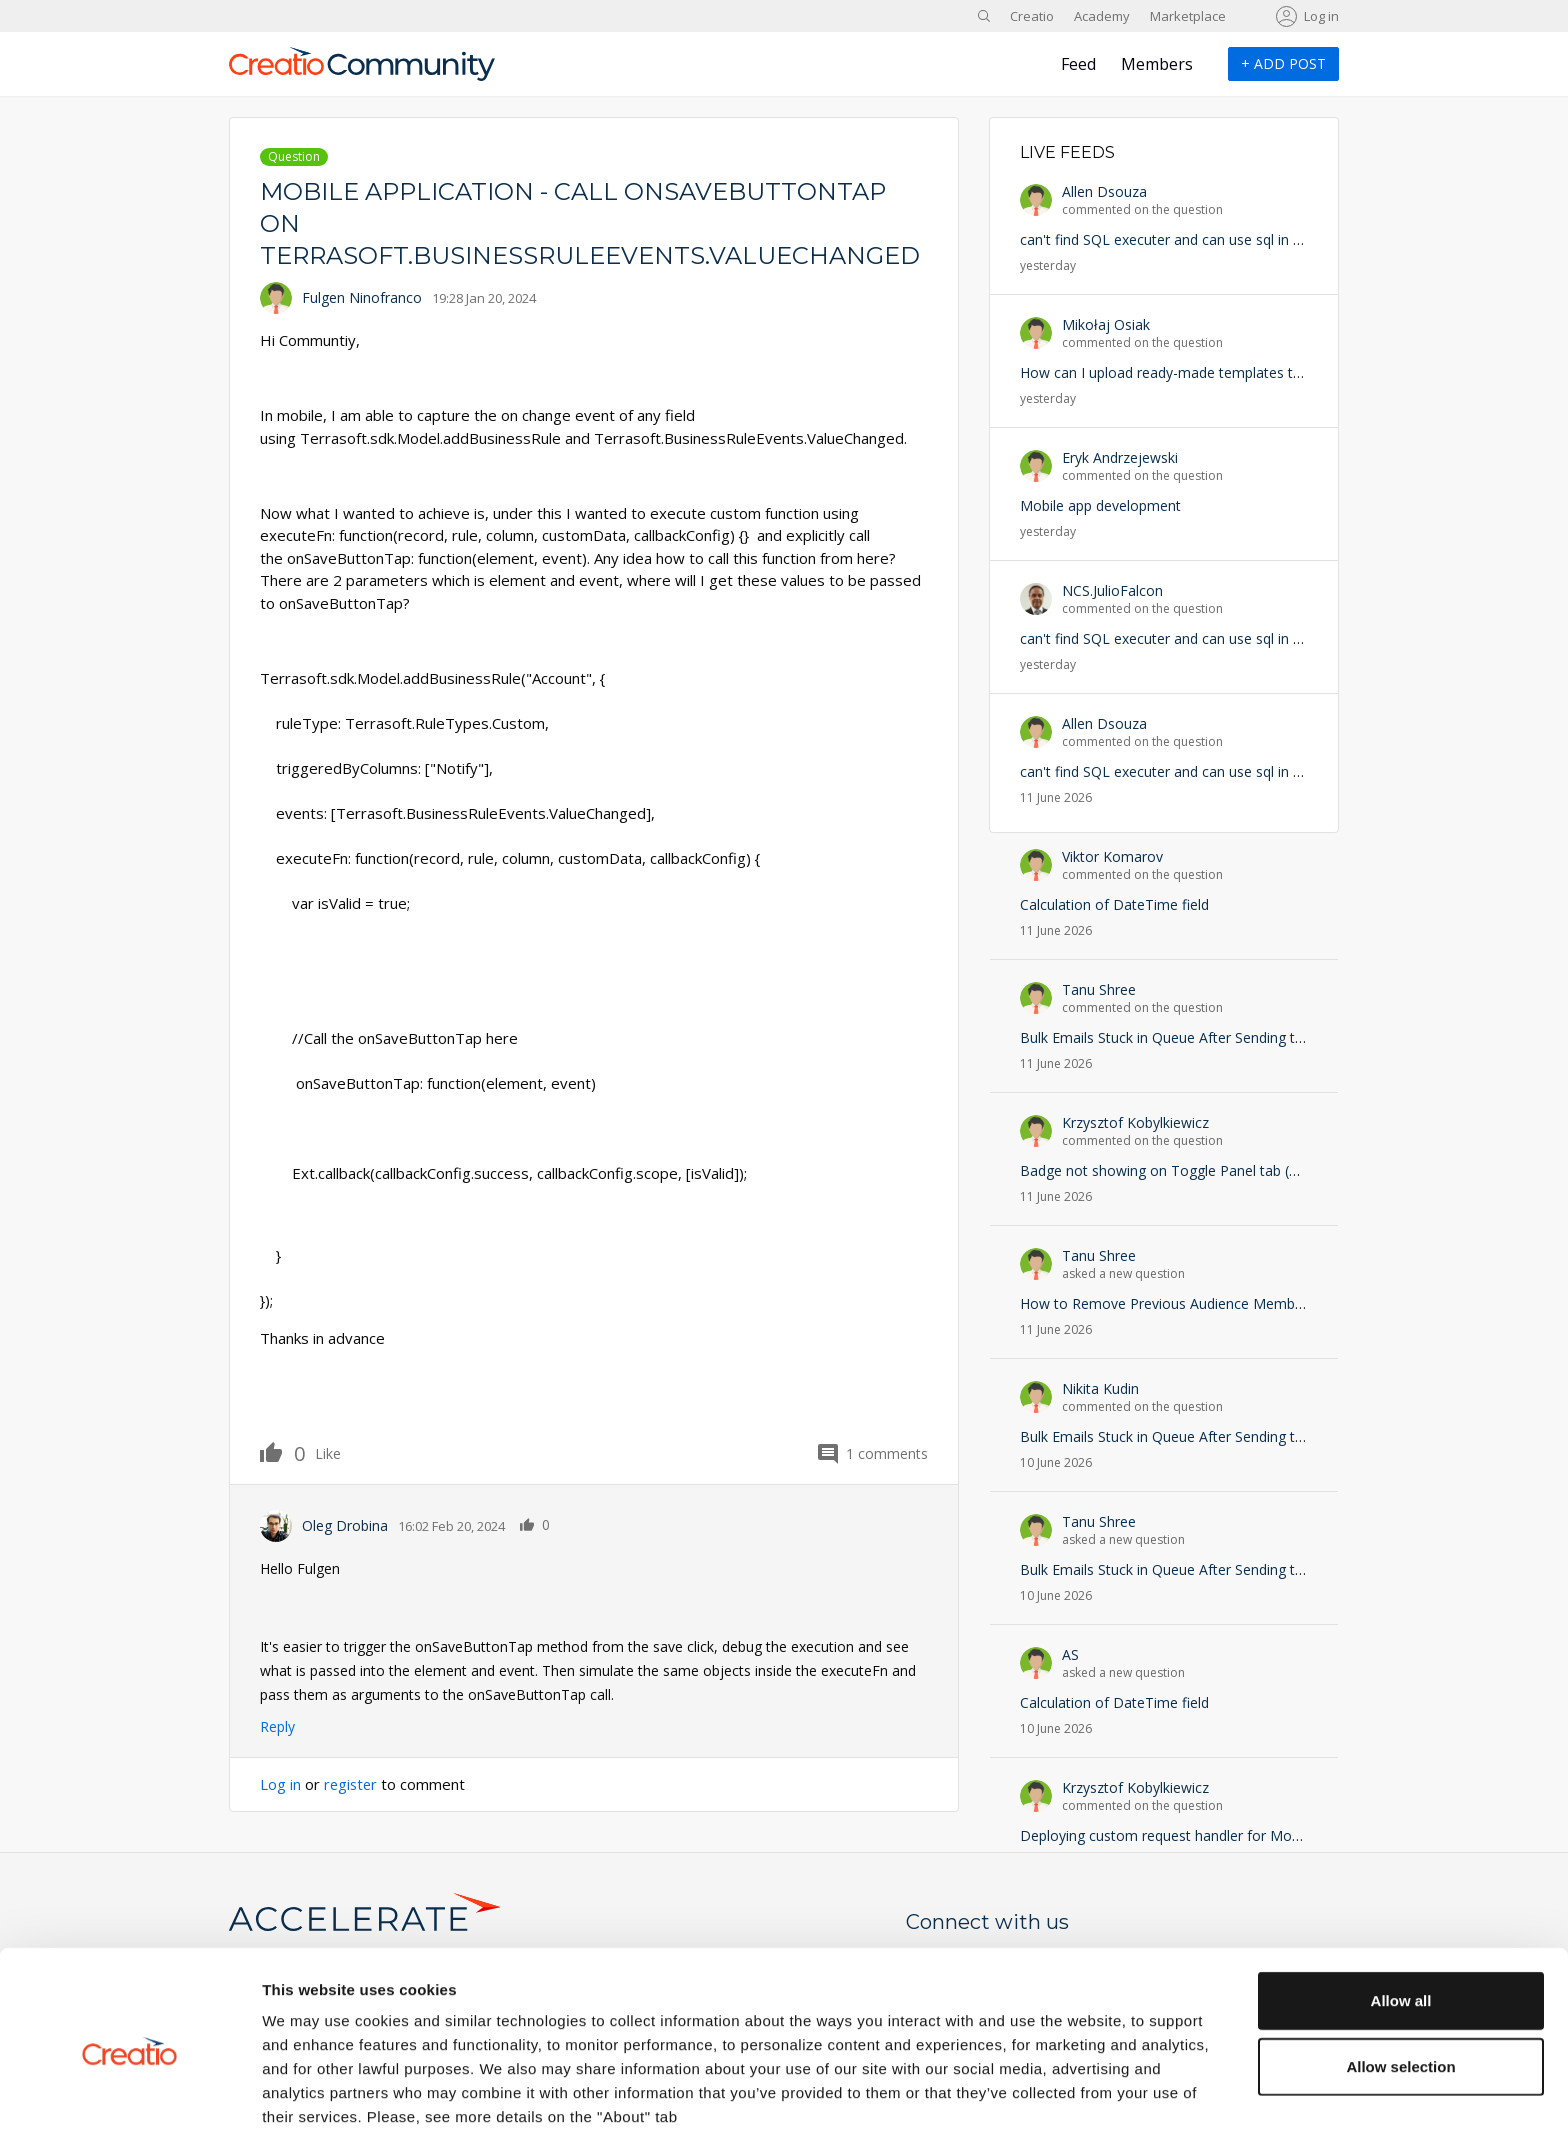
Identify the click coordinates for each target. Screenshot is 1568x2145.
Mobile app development (1100, 505)
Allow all (1401, 1924)
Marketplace (1188, 16)
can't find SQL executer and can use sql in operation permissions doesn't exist (1272, 239)
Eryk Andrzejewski (1120, 457)
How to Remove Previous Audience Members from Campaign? (1223, 1303)
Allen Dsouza (1104, 191)
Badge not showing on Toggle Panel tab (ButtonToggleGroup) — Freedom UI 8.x (1283, 1170)
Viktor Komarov (1112, 856)
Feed (1078, 64)
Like (282, 1452)
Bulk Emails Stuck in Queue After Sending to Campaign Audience (1228, 1037)
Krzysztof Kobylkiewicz (1135, 1122)
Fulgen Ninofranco (362, 297)
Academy (1102, 16)
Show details (1049, 2105)
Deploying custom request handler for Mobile (1167, 1835)
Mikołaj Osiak (1106, 324)
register (352, 1784)
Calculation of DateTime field (1114, 904)
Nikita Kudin (1100, 1388)
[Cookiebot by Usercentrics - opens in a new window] (129, 2106)
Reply (277, 1726)
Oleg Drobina (345, 1525)
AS (1070, 1654)
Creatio (1032, 16)
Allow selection (1400, 1990)
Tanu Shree (1099, 989)
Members (1157, 64)
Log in (1321, 16)
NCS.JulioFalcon (1112, 590)
